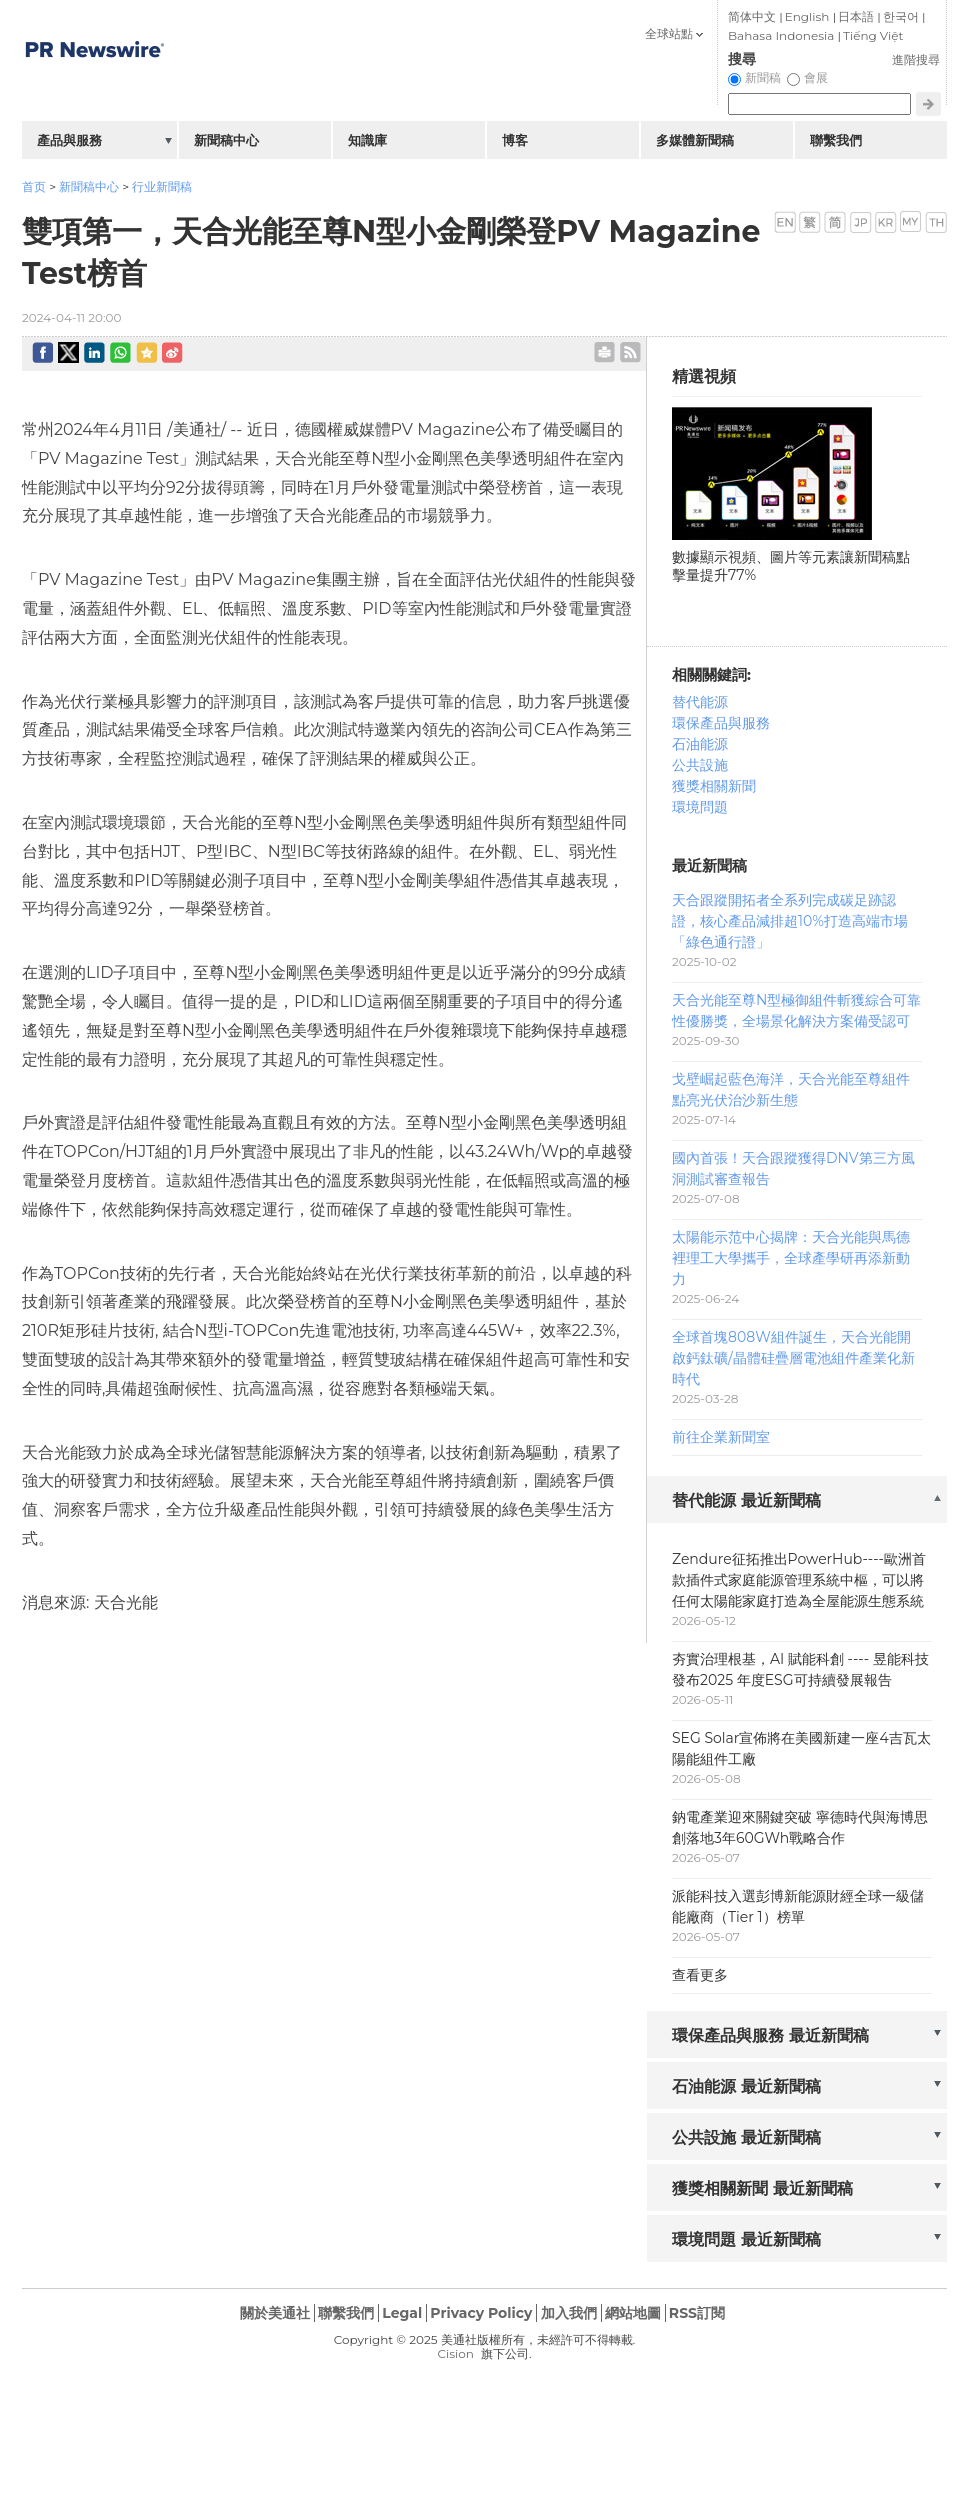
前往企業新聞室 (721, 1437)
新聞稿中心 (89, 186)
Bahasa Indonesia (781, 35)
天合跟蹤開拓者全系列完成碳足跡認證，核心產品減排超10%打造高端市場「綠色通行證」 (790, 921)
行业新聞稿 (162, 186)
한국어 (901, 16)
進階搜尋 (916, 59)
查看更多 (700, 1975)
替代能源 (700, 702)
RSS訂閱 (697, 2313)
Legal (402, 2313)
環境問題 (700, 807)
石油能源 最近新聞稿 (746, 2086)
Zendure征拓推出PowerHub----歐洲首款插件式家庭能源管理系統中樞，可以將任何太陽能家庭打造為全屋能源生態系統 (799, 1580)
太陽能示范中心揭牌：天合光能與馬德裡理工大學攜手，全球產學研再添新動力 (791, 1258)
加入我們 (569, 2313)
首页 (34, 186)
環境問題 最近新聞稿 (746, 2239)
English (807, 16)
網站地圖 (633, 2313)
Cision (455, 2353)
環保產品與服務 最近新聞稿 (770, 2035)
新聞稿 (763, 77)
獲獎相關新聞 (714, 786)
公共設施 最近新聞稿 (746, 2137)
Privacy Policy (481, 2313)
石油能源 (700, 744)
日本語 (856, 16)
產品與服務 (69, 140)
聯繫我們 (836, 140)
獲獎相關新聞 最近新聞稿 (762, 2188)
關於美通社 (275, 2313)
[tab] (797, 1501)
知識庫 (367, 140)
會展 (816, 77)
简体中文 (752, 16)
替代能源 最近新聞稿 (746, 1500)
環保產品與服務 (721, 723)
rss (630, 352)
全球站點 (669, 33)
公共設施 (700, 765)
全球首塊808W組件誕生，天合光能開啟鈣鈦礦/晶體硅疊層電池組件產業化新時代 (793, 1358)
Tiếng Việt (873, 35)
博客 (515, 140)
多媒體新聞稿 (695, 140)
